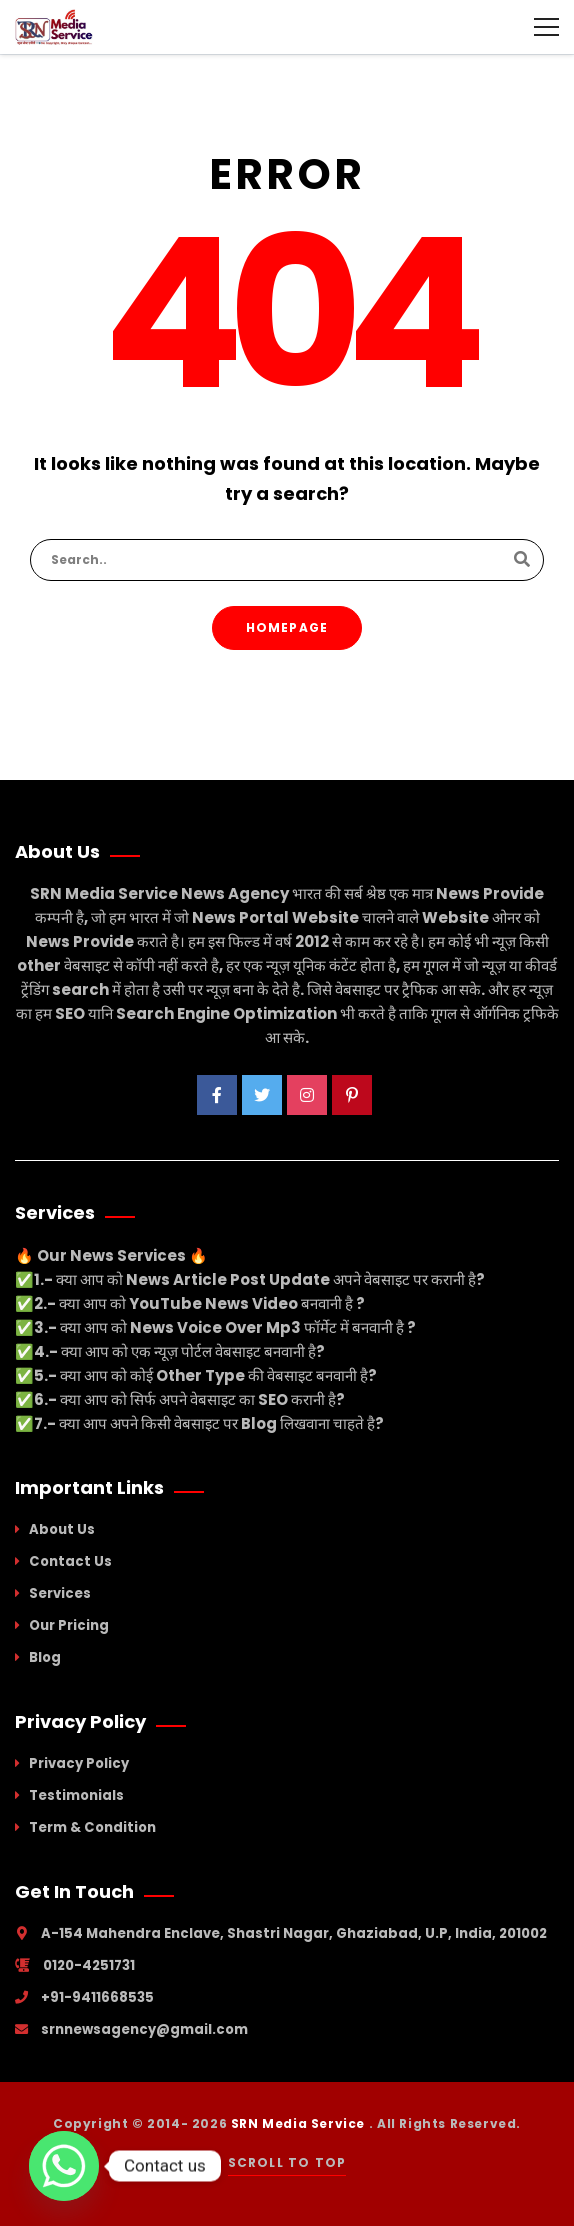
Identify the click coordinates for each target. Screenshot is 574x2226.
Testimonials (76, 1795)
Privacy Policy (79, 1763)
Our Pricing (69, 1625)
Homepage (287, 627)
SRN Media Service (300, 2123)
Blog (45, 1657)
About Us (62, 1529)
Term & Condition (92, 1827)
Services (60, 1593)
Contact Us (70, 1561)
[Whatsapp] (64, 2166)
